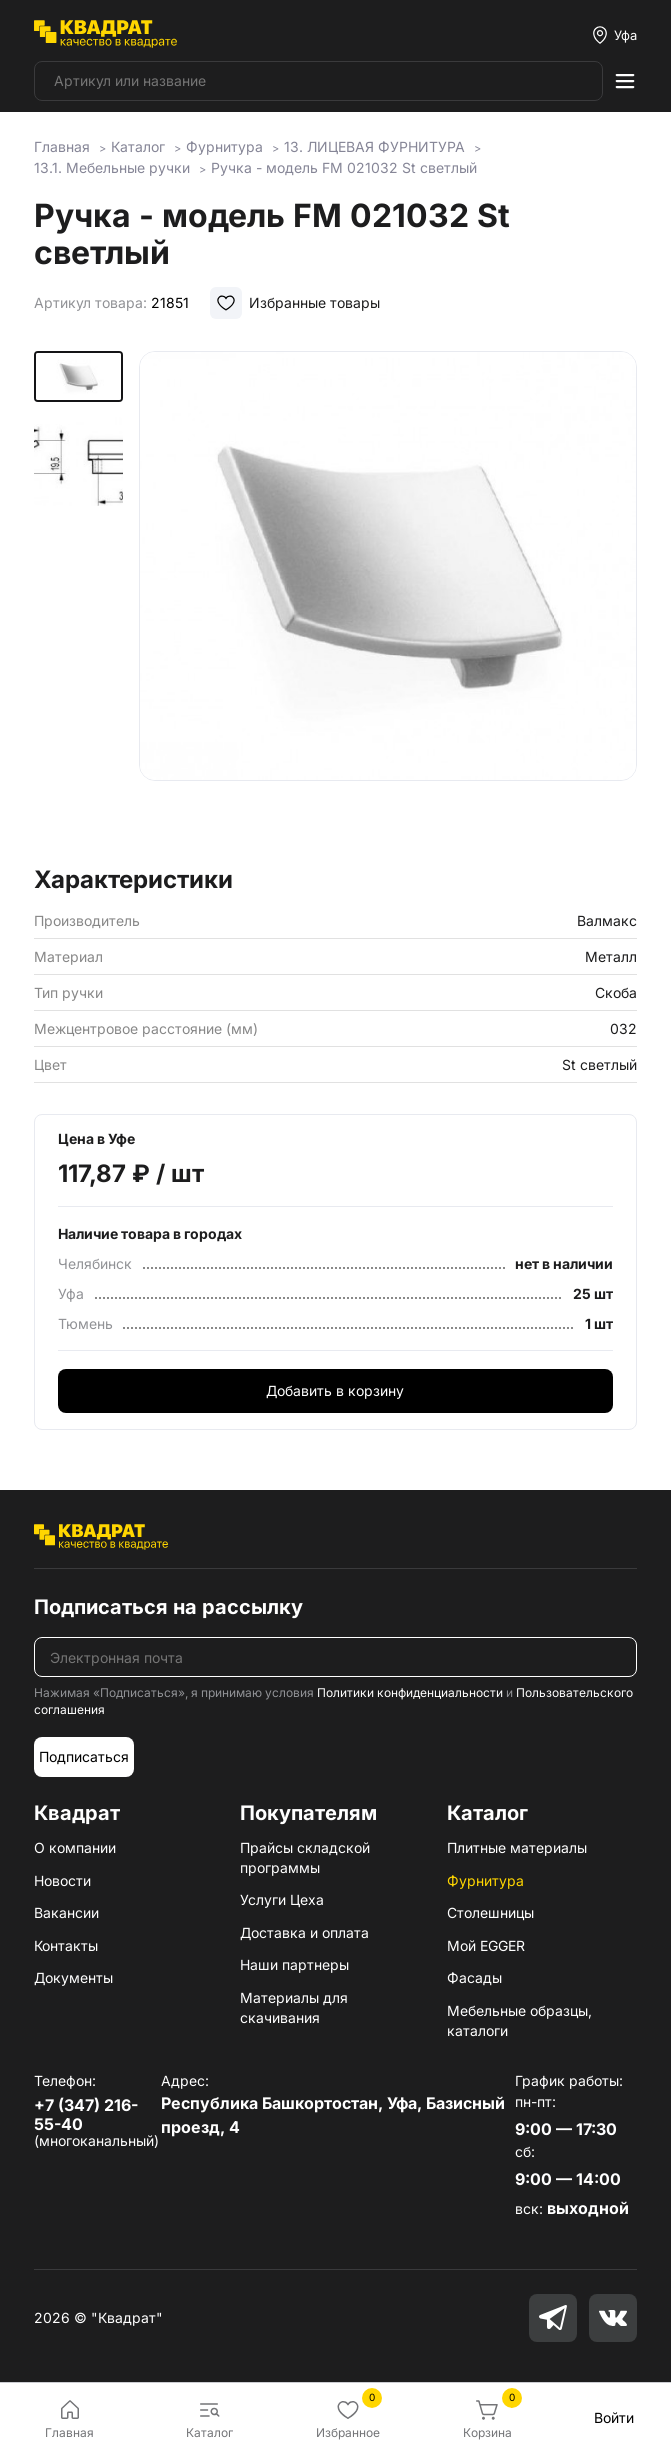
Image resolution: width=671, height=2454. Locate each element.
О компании (75, 1847)
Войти (614, 2417)
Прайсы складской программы (305, 1857)
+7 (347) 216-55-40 (86, 2114)
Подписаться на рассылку (168, 1607)
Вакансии (66, 1912)
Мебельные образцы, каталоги (519, 2020)
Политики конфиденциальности (410, 1692)
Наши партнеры (294, 1964)
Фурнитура (485, 1880)
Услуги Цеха (282, 1899)
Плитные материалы (517, 1847)
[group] (388, 602)
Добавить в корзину (335, 1390)
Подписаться (84, 1756)
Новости (62, 1880)
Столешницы (490, 1912)
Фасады (474, 1977)
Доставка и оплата (304, 1932)
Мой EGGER (486, 1945)
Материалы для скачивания (294, 2007)
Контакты (66, 1945)
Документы (73, 1977)
